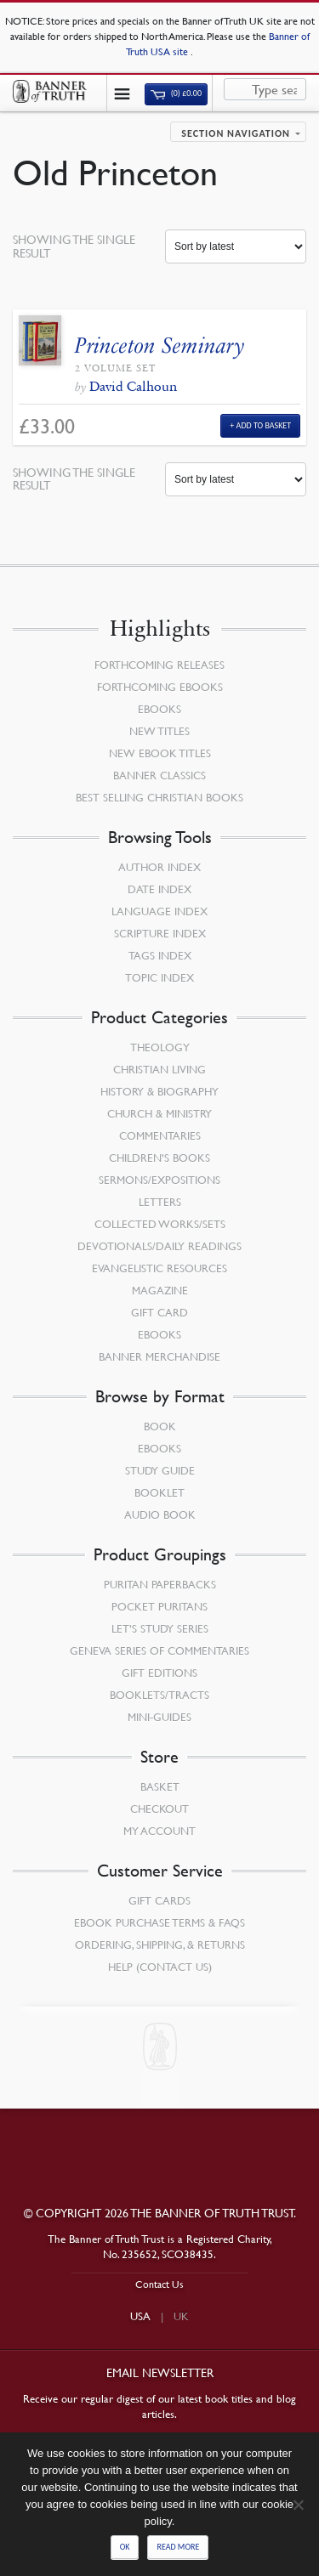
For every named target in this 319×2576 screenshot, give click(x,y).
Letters (160, 1202)
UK (181, 2316)
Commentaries (160, 1135)
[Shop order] (235, 246)
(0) (176, 93)
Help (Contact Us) (160, 1966)
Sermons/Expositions (159, 1179)
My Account (159, 1830)
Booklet (159, 1492)
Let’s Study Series (159, 1628)
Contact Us (159, 2284)
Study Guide (160, 1470)
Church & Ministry (159, 1113)
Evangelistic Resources (159, 1268)
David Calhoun (133, 386)
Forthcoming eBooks (160, 687)
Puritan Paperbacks (160, 1584)
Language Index (159, 911)
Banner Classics (159, 775)
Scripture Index (160, 933)
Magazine (160, 1290)
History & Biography (159, 1091)
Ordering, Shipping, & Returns (160, 1944)
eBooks (159, 709)
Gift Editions (159, 1672)
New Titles (159, 731)
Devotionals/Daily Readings (159, 1246)
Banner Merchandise (159, 1356)
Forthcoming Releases (159, 664)
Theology (160, 1047)
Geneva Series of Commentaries (159, 1650)
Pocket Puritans (159, 1606)
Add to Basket (264, 425)
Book (160, 1426)
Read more (178, 2546)
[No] (297, 2504)
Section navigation (235, 133)
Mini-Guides (159, 1717)
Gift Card (159, 1312)
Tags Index (159, 955)
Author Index (159, 867)
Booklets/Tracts (159, 1694)
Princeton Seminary (159, 345)
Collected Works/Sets (159, 1224)
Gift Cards (159, 1900)
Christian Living (159, 1069)
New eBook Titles (160, 753)
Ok (125, 2546)
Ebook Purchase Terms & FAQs (159, 1922)
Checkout (159, 1808)
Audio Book (160, 1514)
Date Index (159, 889)
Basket (159, 1786)
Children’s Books (159, 1157)
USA (140, 2316)
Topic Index (159, 977)
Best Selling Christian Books (159, 797)
